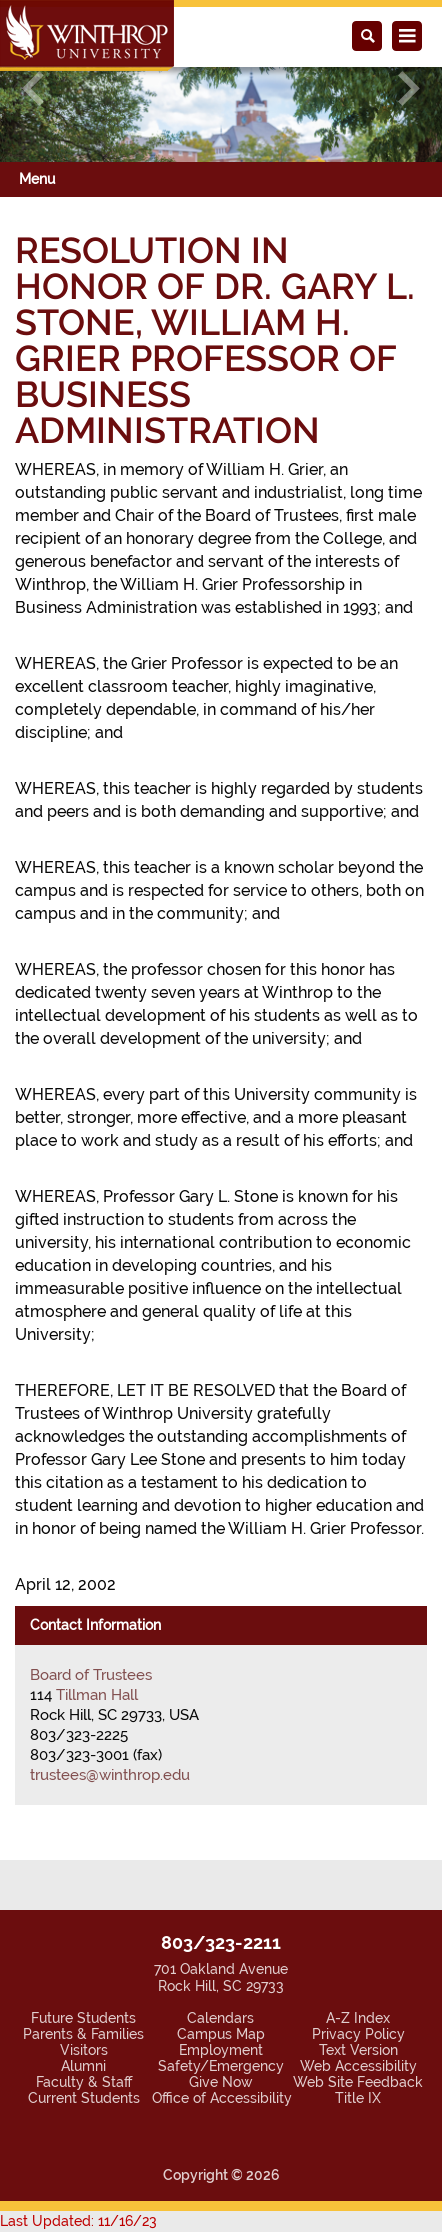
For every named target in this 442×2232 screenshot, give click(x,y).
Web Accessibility (358, 2066)
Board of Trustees (91, 1675)
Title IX (358, 2098)
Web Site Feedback (358, 2082)
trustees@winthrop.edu (110, 1775)
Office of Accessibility (222, 2098)
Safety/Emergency (221, 2066)
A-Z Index (358, 2018)
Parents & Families (83, 2034)
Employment (221, 2050)
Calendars (220, 2018)
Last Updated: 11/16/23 (78, 2221)
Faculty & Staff (84, 2082)
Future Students (83, 2018)
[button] (33, 88)
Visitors (84, 2050)
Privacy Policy (358, 2034)
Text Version (358, 2050)
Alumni (83, 2066)
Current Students (84, 2098)
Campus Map (221, 2034)
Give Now (221, 2082)
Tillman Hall (97, 1695)
